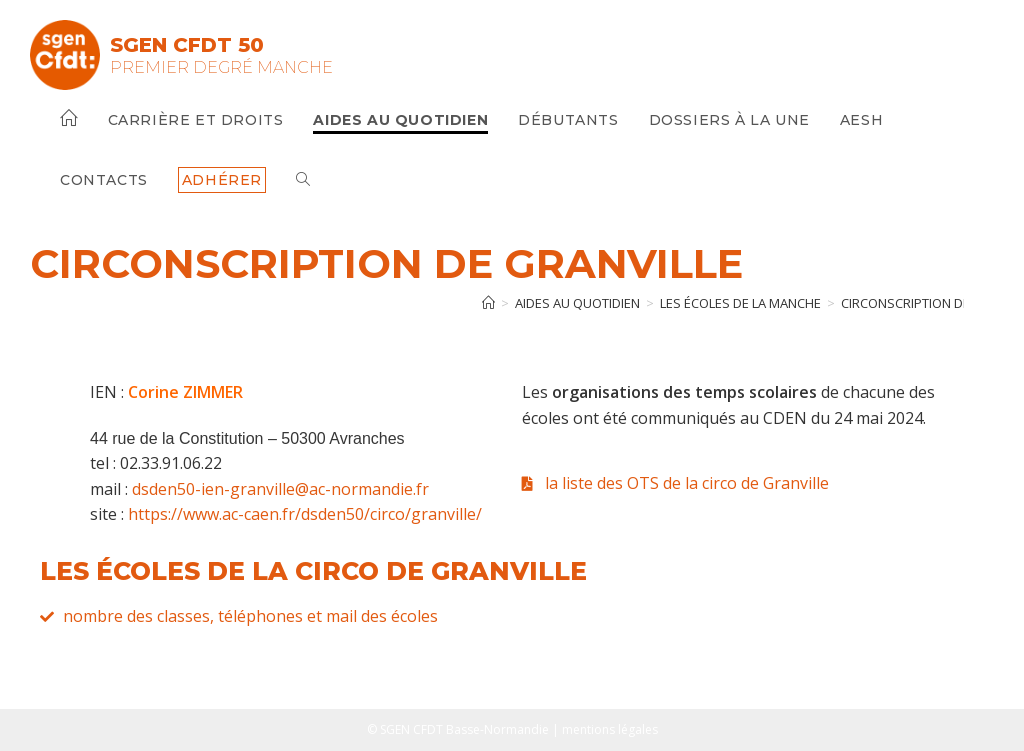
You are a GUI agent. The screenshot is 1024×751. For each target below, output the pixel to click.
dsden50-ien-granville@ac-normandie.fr (280, 489)
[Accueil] (488, 303)
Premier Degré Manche (221, 67)
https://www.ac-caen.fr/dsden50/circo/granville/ (305, 514)
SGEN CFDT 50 (187, 45)
